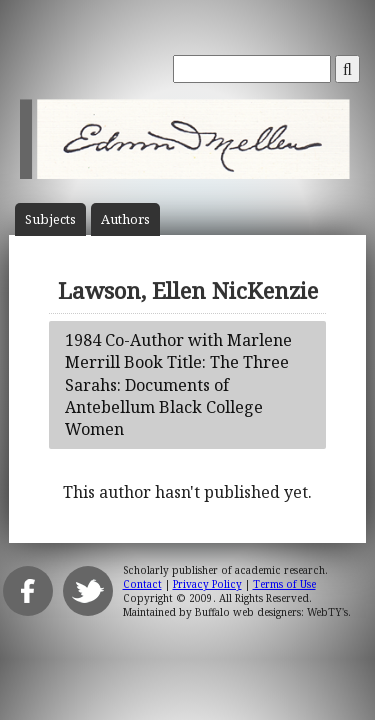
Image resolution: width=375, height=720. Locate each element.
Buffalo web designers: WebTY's (271, 612)
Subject (50, 219)
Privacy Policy (207, 584)
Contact (142, 584)
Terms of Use (284, 584)
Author (125, 219)
